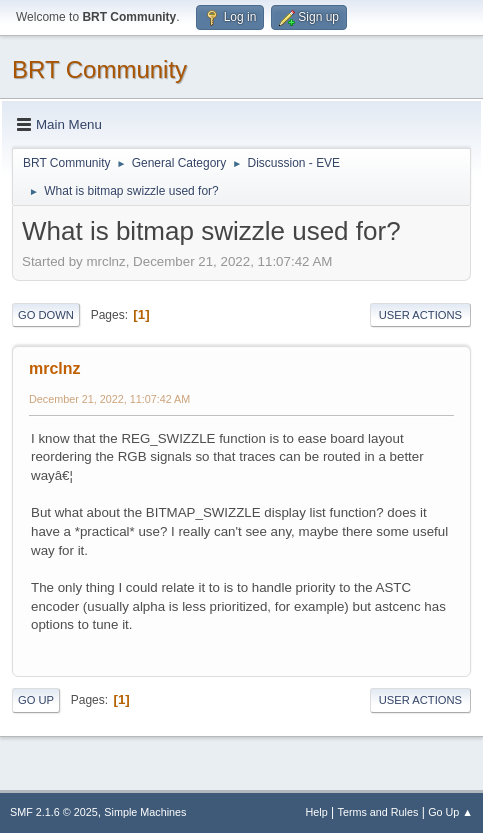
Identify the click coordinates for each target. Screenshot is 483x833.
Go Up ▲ (450, 812)
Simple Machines (145, 812)
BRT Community (99, 69)
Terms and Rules (378, 812)
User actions (420, 315)
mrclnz (55, 368)
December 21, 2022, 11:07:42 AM (109, 399)
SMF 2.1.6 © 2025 (54, 812)
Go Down (46, 315)
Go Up (36, 700)
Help (317, 812)
